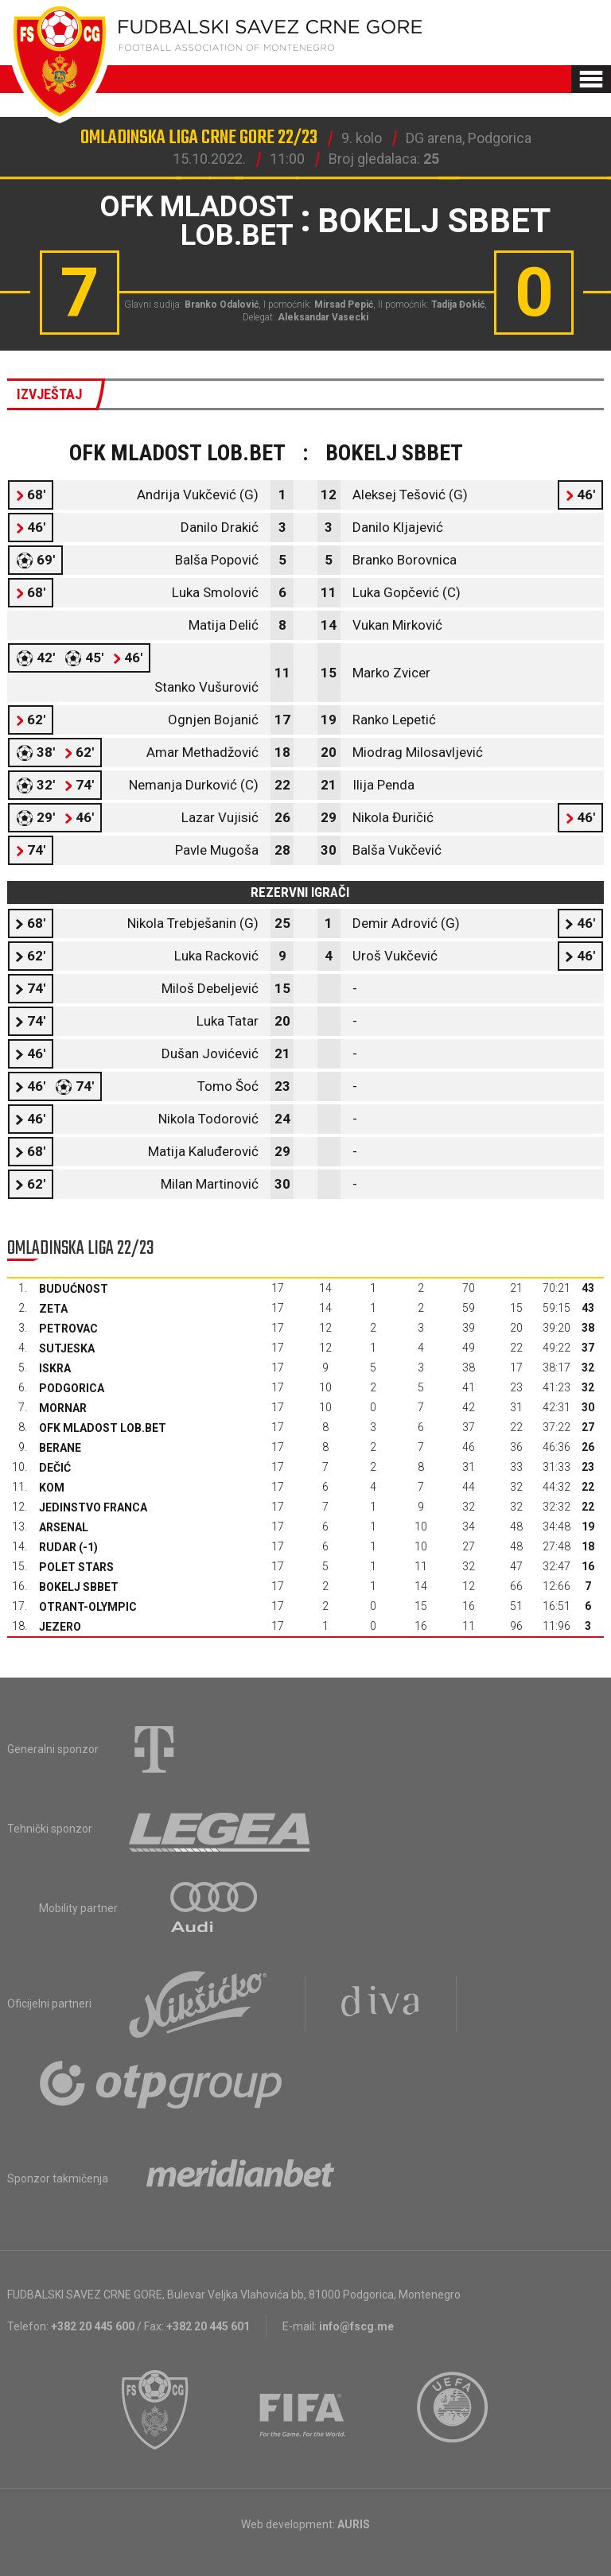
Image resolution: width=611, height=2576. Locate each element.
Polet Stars (76, 1567)
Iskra (55, 1368)
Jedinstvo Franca (93, 1507)
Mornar (63, 1408)
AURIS (353, 2524)
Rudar (57, 1547)
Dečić (55, 1467)
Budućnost (73, 1288)
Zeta (53, 1308)
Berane (60, 1447)
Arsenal (63, 1527)
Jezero (60, 1626)
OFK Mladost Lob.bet (102, 1428)
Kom (51, 1487)
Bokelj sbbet (79, 1587)
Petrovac (68, 1328)
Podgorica (71, 1388)
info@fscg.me (356, 2326)
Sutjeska (67, 1348)
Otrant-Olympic (88, 1606)
